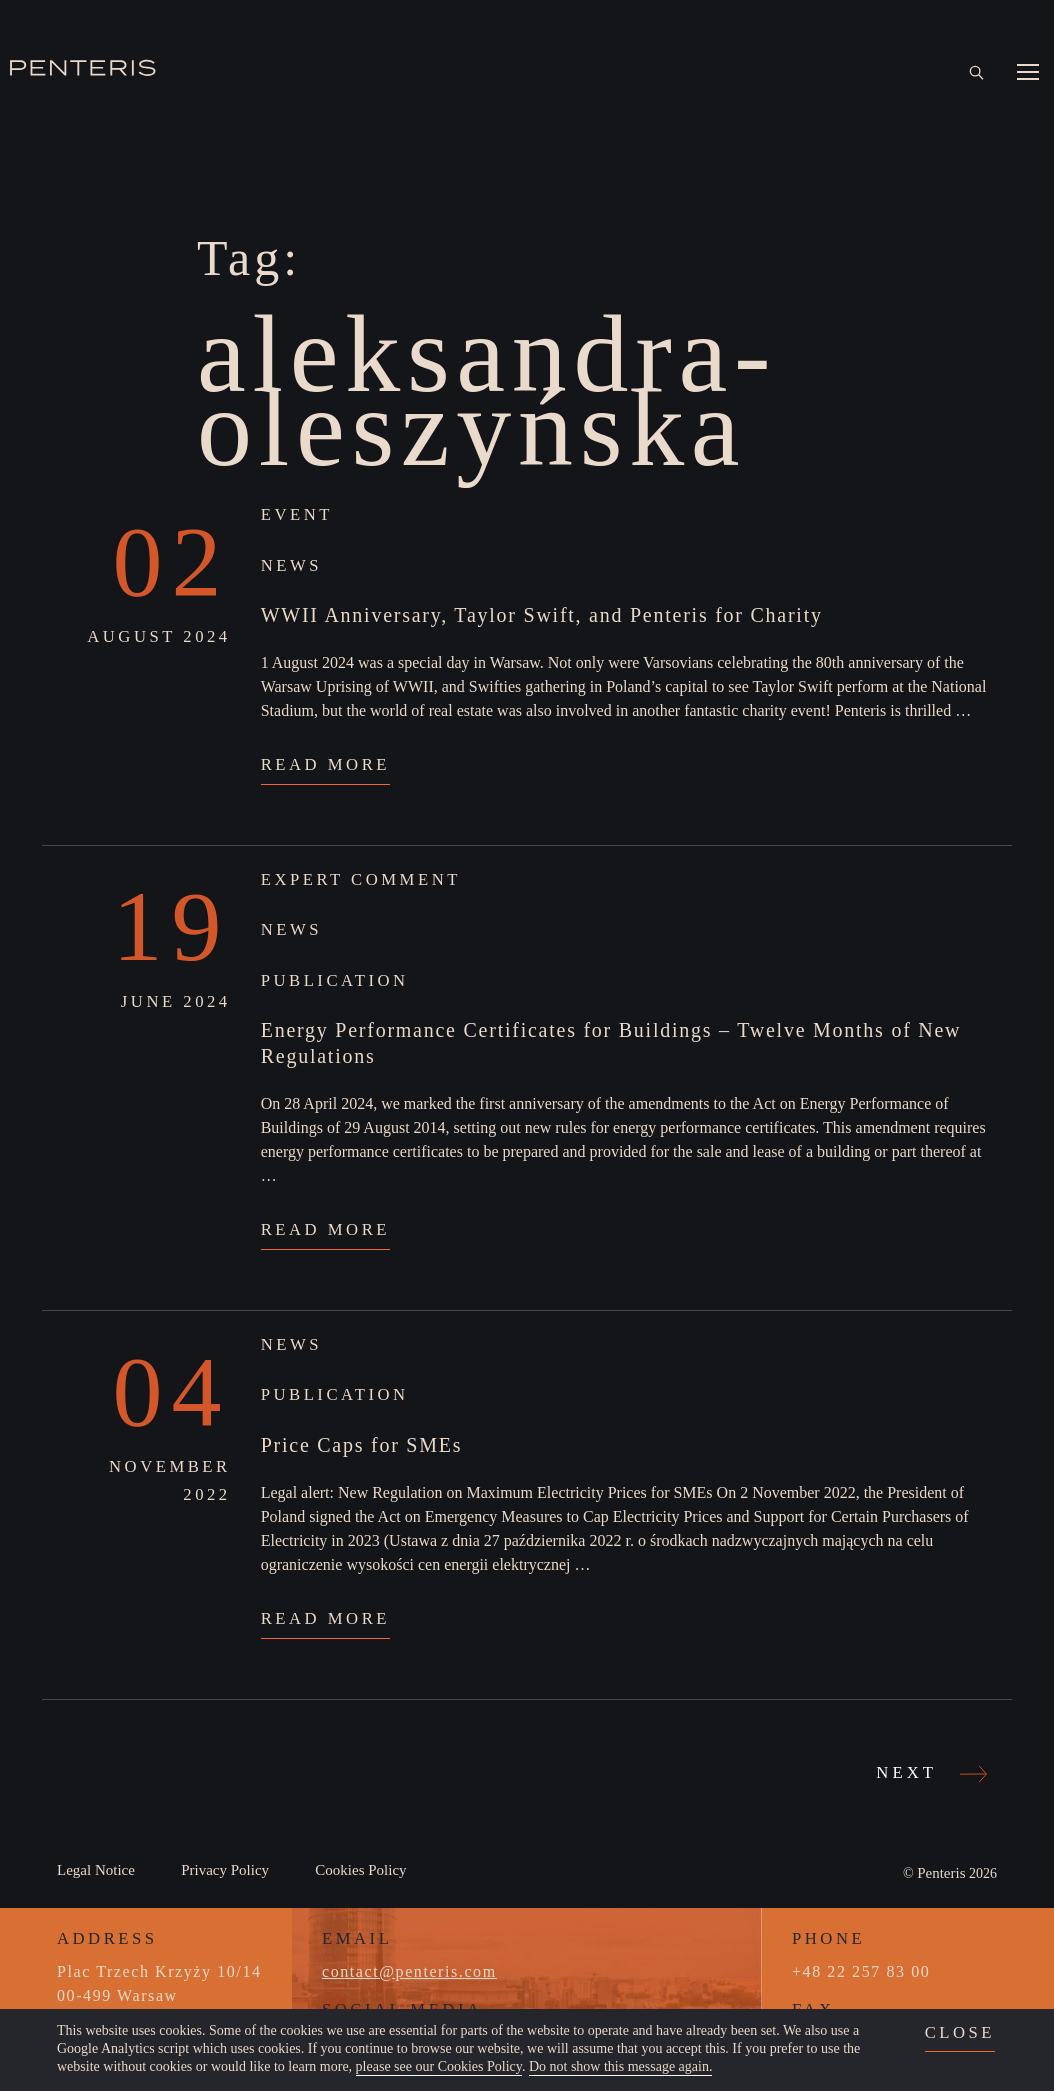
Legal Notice (96, 1870)
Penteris (941, 1873)
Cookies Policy (360, 1870)
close (960, 2032)
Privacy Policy (225, 1870)
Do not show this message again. (621, 2066)
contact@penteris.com (409, 1971)
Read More (325, 764)
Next (929, 1772)
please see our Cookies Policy (439, 2066)
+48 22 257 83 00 (861, 1971)
